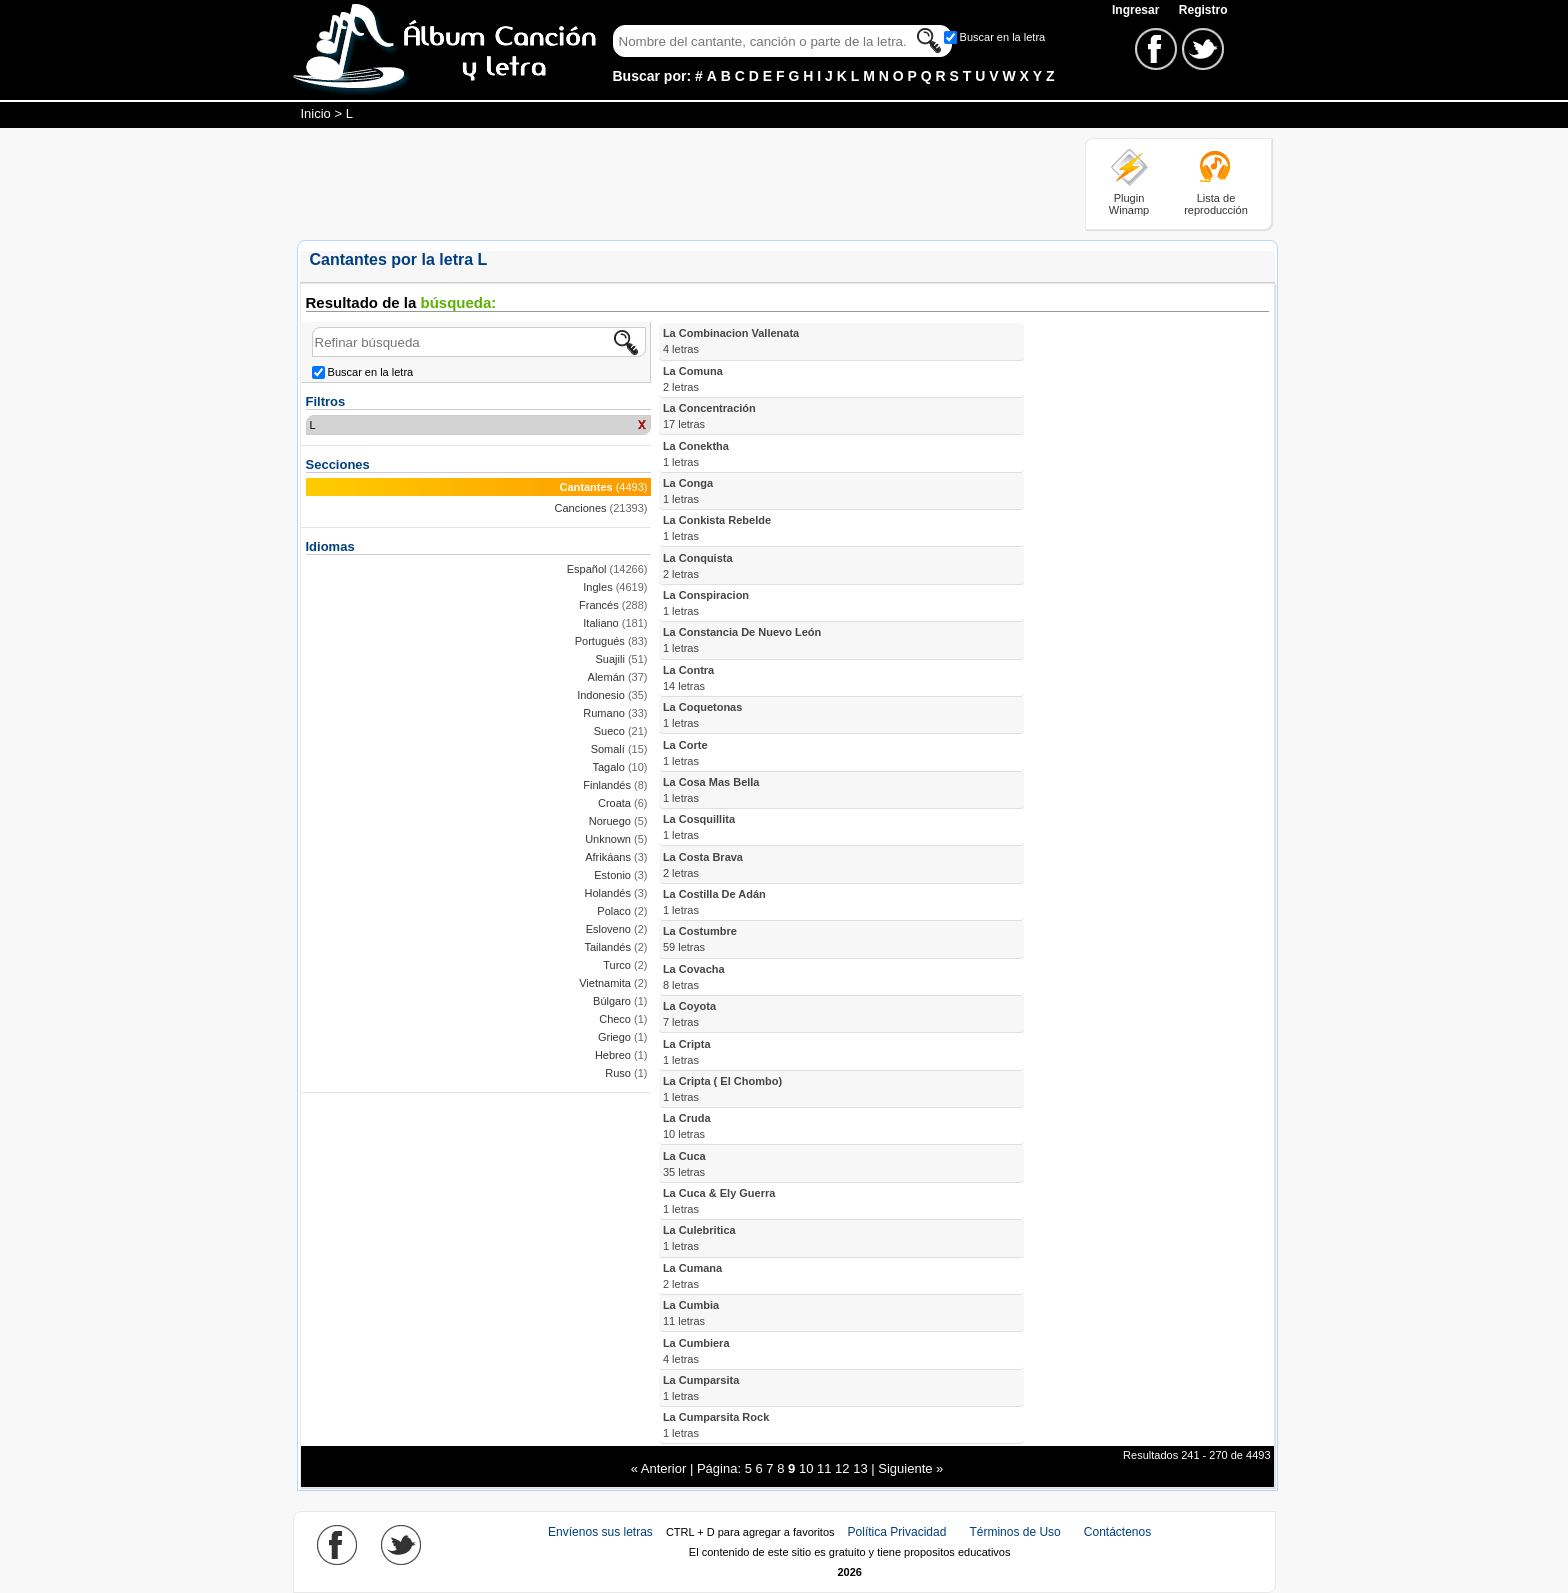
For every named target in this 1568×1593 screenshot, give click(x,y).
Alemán (606, 677)
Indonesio (601, 695)
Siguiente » (910, 1468)
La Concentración (709, 416)
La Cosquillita (699, 827)
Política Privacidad (897, 1532)
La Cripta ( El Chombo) (722, 1089)
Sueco (609, 731)
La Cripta (687, 1052)
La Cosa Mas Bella (711, 790)
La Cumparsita (701, 1388)
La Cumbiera (696, 1351)
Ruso (618, 1073)
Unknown (608, 839)
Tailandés (608, 947)
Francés (599, 605)
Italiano (600, 623)
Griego (614, 1037)
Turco (617, 965)
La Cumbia (691, 1313)
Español (587, 569)
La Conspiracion (706, 603)
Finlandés (607, 785)
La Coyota (689, 1014)
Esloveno (608, 929)
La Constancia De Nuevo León (742, 640)
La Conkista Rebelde (717, 528)
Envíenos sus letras (600, 1532)
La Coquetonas (702, 715)
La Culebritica (699, 1238)
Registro (1203, 10)
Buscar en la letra (1003, 37)
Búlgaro (612, 1001)
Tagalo (608, 767)
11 (824, 1468)
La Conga (688, 491)
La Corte (685, 753)
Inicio (316, 113)
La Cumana (692, 1276)
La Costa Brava (703, 865)
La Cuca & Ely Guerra (719, 1201)
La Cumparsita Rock (716, 1425)
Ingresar (1137, 10)
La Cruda (687, 1126)
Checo (615, 1019)
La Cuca (684, 1164)
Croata (614, 803)
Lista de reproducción (1216, 204)
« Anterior (659, 1468)
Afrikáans (608, 857)
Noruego (610, 821)
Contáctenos (1117, 1532)
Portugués (600, 641)
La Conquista (698, 566)
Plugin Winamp (1129, 204)
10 (806, 1468)
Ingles (597, 587)
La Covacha (694, 977)
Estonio (612, 875)
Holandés (608, 893)
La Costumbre (700, 939)
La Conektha (696, 454)
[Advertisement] (661, 183)
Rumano (604, 713)
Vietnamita (605, 983)
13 (860, 1468)
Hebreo (613, 1055)
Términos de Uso (1014, 1532)
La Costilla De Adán (714, 902)
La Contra (688, 678)
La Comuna (693, 379)
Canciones (581, 508)
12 (842, 1468)
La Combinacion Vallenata (731, 341)
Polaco (614, 911)
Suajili (610, 659)
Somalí (608, 749)
